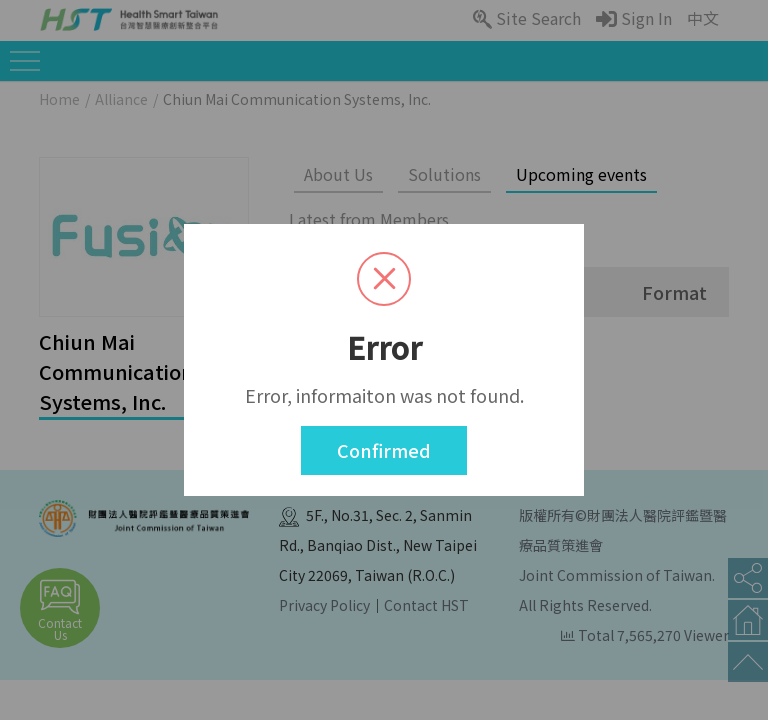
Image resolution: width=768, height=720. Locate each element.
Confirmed (384, 450)
